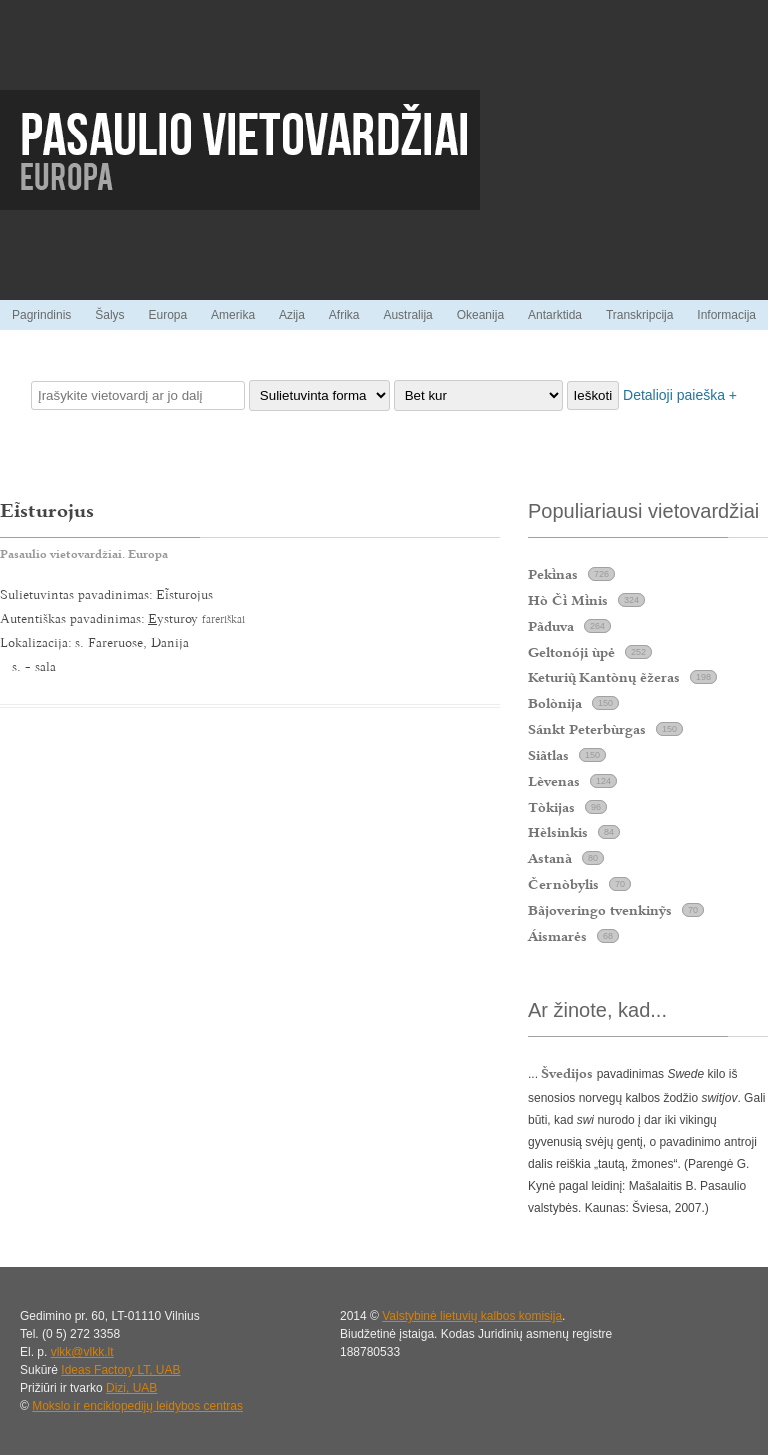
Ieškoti (593, 395)
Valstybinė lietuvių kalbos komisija (472, 1316)
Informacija (726, 315)
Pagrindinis (41, 315)
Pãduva (551, 626)
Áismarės (557, 936)
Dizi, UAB (131, 1388)
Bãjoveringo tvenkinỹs (600, 910)
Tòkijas (551, 807)
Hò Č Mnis (568, 600)
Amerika (233, 315)
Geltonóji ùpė (571, 652)
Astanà (550, 858)
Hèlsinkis (558, 832)
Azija (292, 315)
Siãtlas (548, 755)
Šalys (109, 315)
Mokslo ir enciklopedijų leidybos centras (137, 1406)
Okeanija (480, 315)
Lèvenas (554, 781)
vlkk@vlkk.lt (82, 1352)
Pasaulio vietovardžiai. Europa (84, 554)
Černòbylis (563, 884)
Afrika (344, 315)
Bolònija (555, 703)
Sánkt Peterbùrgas (587, 729)
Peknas (553, 574)
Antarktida (555, 315)
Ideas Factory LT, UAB (120, 1370)
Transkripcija (640, 315)
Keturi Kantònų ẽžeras (604, 677)
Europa (167, 315)
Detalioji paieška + (680, 395)
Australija (407, 315)
